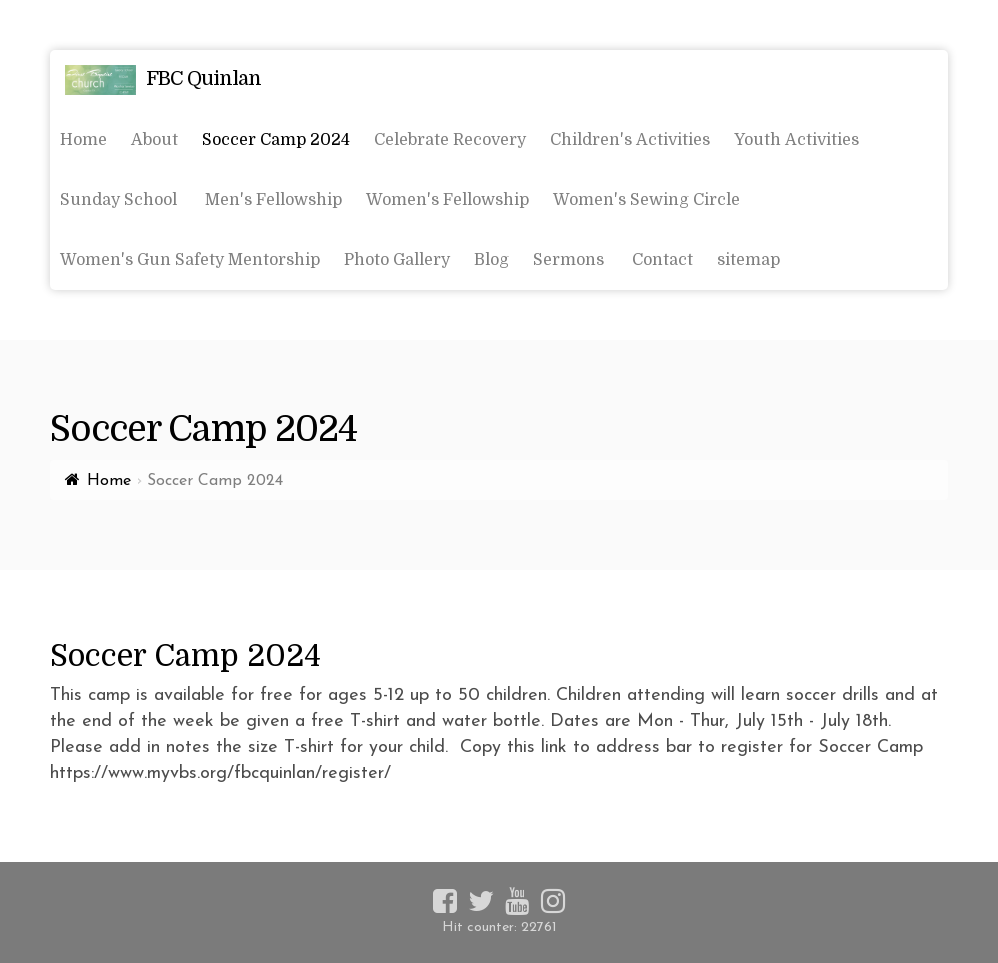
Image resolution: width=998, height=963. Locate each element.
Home (109, 481)
